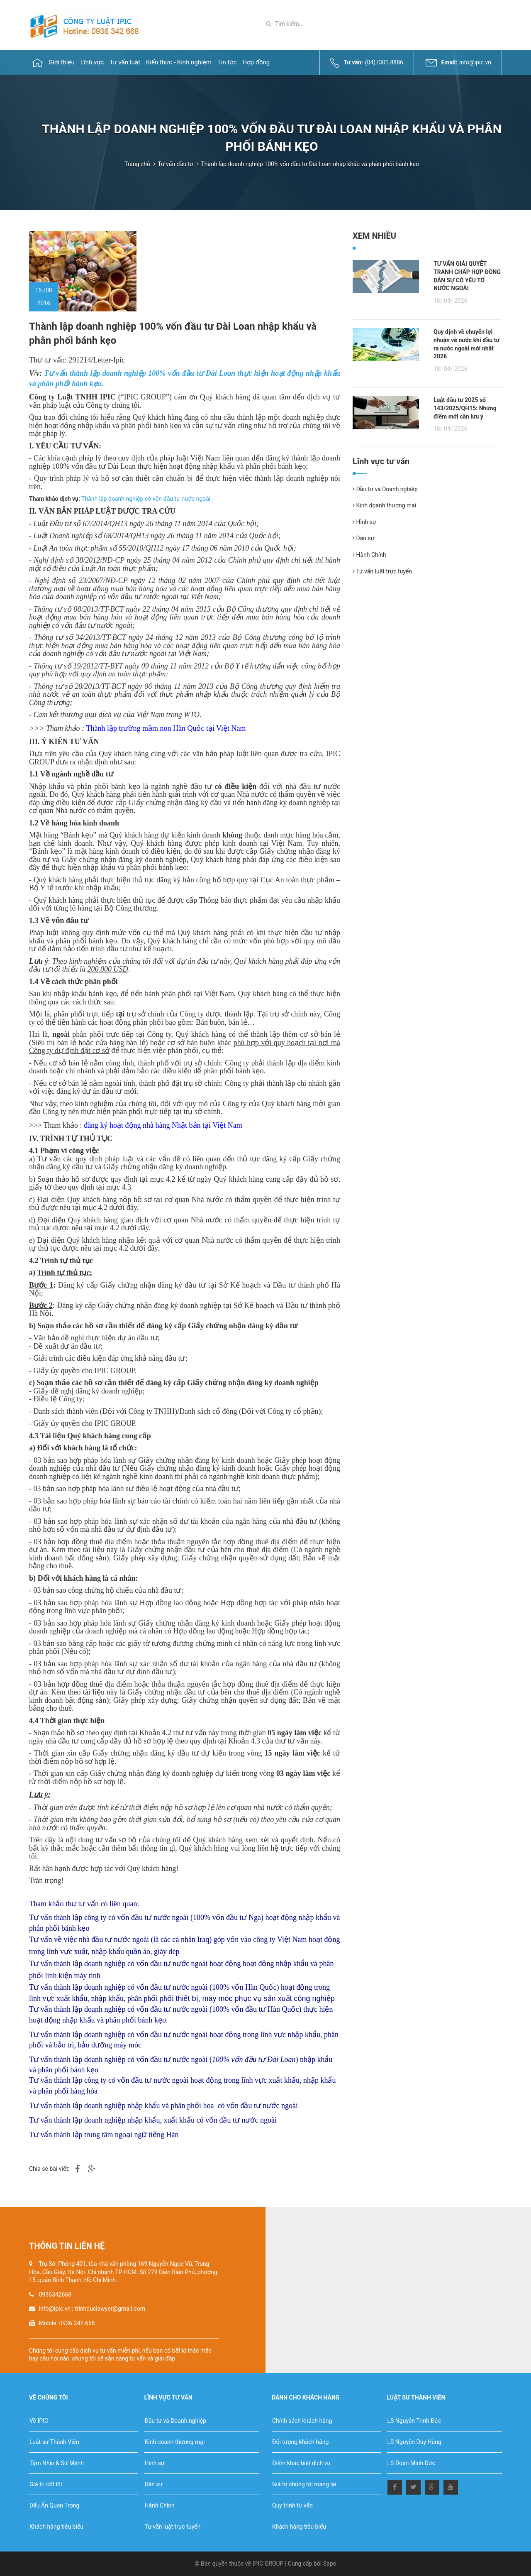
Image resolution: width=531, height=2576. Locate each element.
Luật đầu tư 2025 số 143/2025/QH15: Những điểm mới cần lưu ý (465, 408)
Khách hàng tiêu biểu (56, 2526)
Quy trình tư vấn (292, 2505)
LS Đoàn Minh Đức (411, 2463)
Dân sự (363, 538)
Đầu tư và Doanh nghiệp (385, 489)
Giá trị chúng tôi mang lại (304, 2484)
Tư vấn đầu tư (175, 164)
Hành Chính (369, 554)
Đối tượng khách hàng (300, 2442)
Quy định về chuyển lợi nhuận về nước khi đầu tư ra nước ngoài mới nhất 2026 (466, 344)
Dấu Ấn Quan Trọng (54, 2505)
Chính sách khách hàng (302, 2420)
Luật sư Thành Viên (54, 2442)
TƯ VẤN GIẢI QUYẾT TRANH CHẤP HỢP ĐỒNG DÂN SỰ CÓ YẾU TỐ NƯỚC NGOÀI (467, 275)
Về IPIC (38, 2420)
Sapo (329, 2563)
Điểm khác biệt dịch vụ (301, 2463)
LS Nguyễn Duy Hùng (414, 2442)
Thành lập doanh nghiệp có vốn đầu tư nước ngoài (145, 498)
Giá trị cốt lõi (45, 2484)
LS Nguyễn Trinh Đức (414, 2420)
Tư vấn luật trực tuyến (382, 571)
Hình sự (364, 522)
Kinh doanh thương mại (384, 505)
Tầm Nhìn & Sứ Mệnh (56, 2463)
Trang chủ (137, 164)
